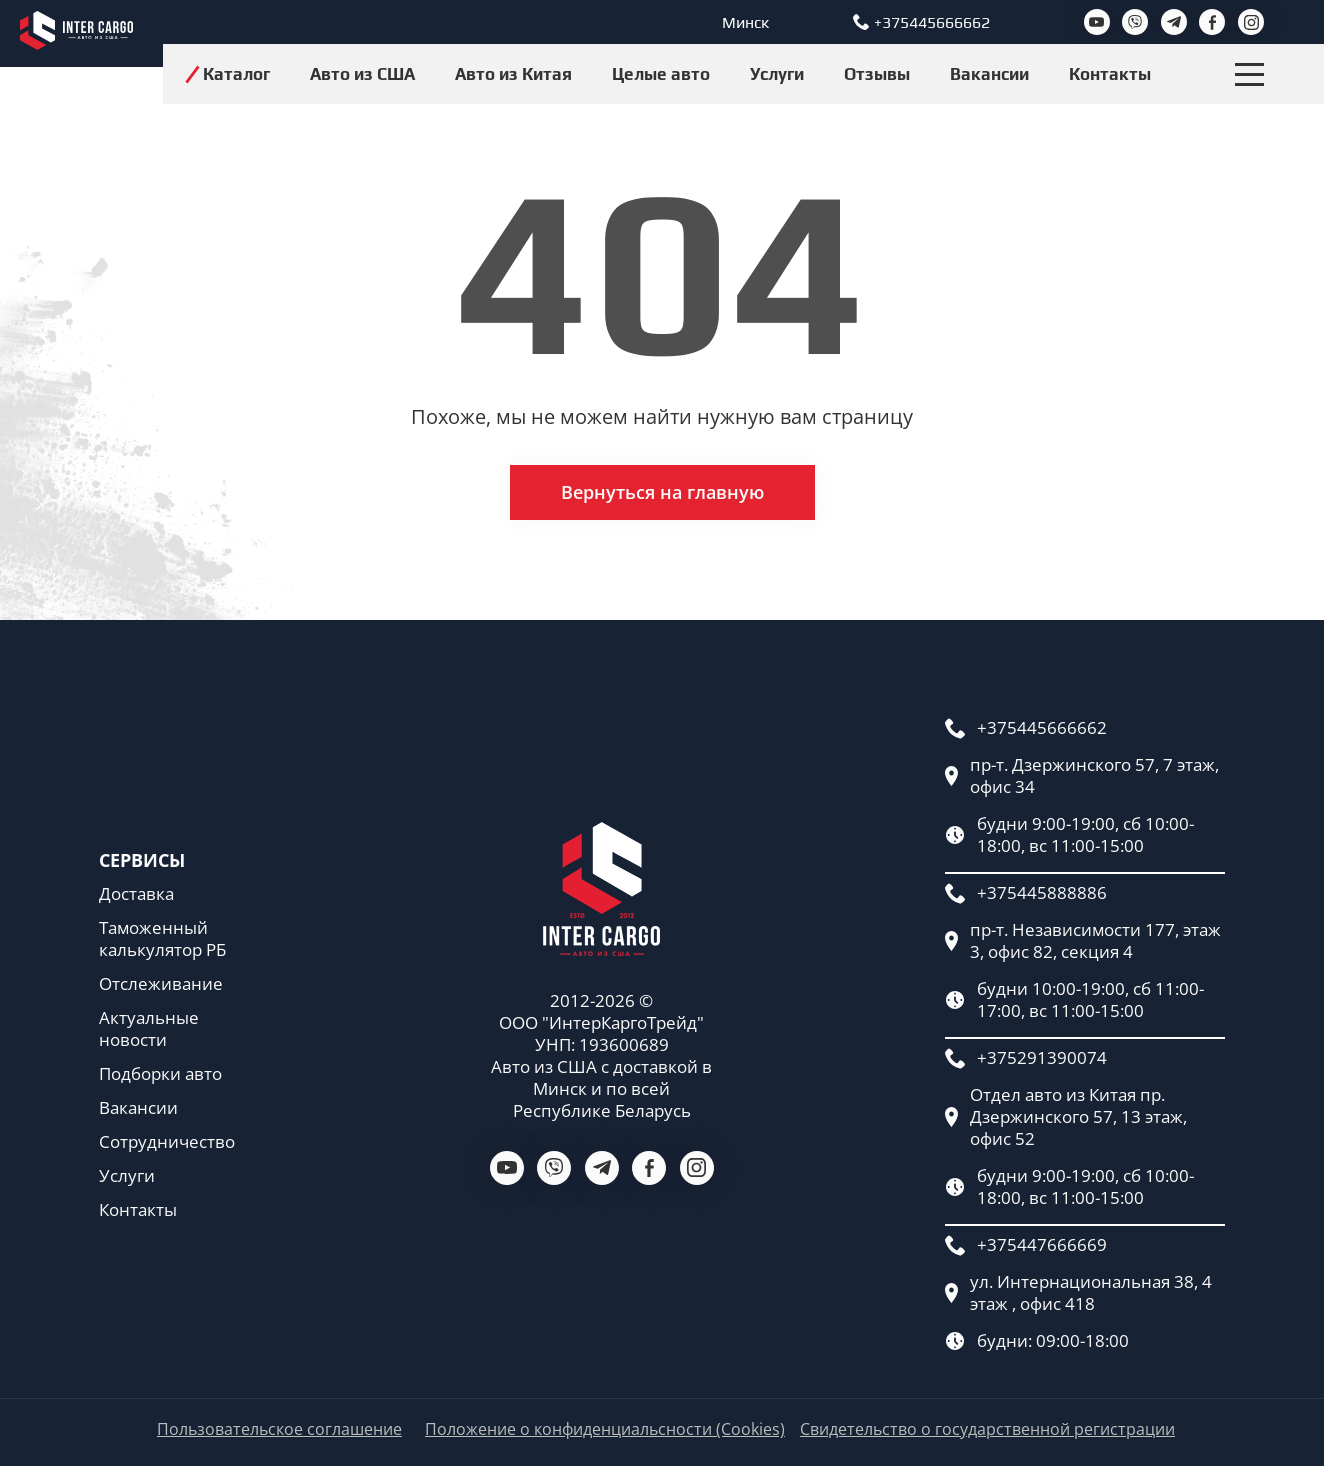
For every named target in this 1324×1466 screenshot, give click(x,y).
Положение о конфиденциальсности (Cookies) (605, 1429)
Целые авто (661, 74)
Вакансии (989, 74)
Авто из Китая (513, 74)
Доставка (136, 894)
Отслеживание (161, 984)
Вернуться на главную (662, 492)
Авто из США (362, 74)
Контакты (1110, 74)
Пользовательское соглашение (279, 1429)
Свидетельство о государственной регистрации (987, 1429)
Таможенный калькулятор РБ (162, 939)
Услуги (777, 74)
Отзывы (877, 74)
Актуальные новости (149, 1029)
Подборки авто (160, 1074)
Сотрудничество (167, 1142)
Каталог (236, 74)
